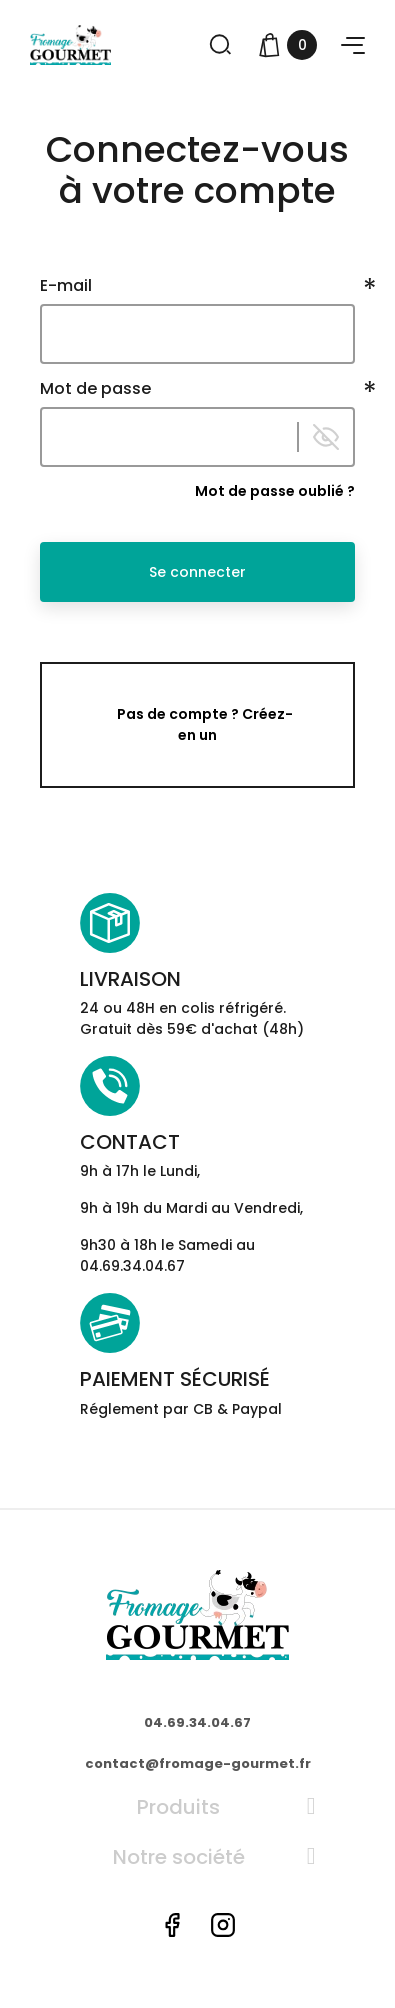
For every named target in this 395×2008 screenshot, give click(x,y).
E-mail (66, 285)
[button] (353, 45)
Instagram (223, 1925)
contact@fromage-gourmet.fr (198, 1763)
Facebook (172, 1925)
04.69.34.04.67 (197, 1722)
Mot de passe (95, 388)
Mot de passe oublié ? (275, 491)
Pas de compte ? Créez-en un (205, 724)
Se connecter (197, 572)
